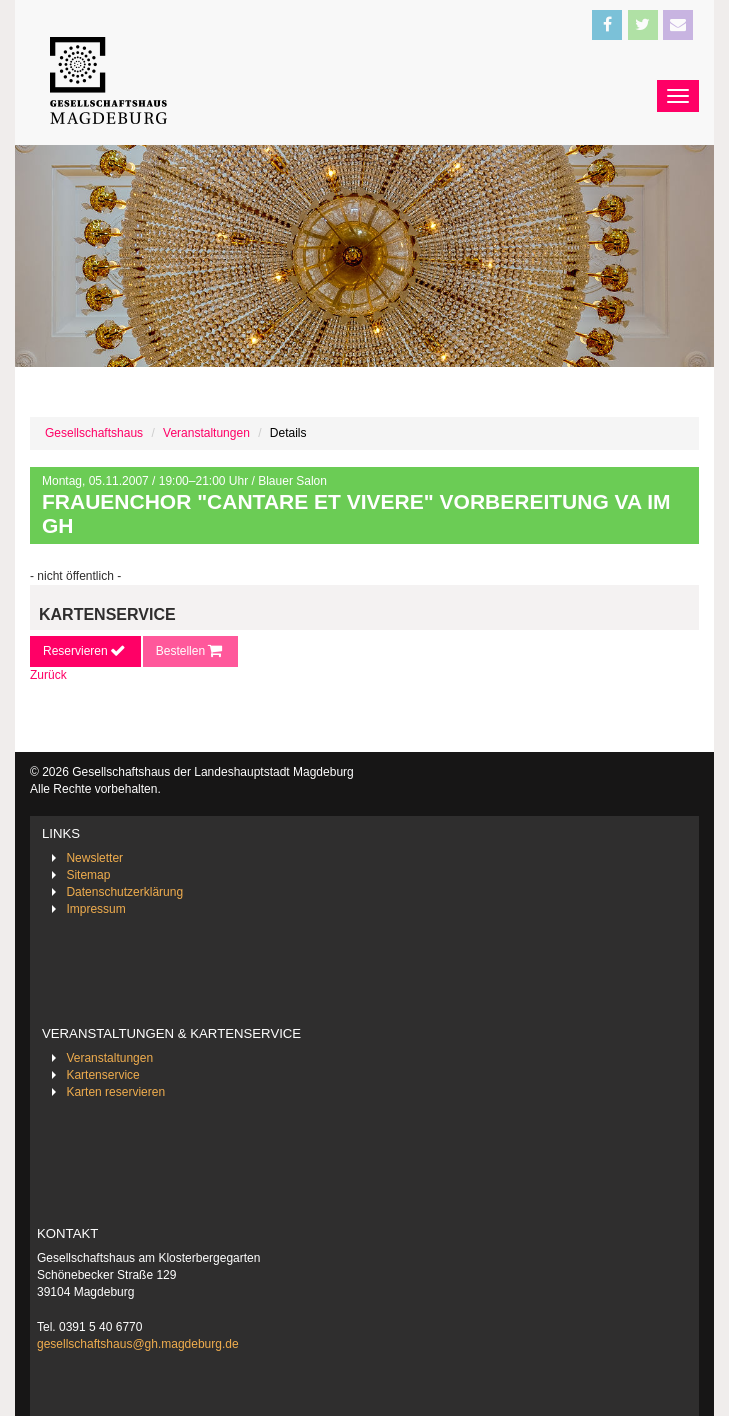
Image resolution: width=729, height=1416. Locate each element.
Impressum (95, 909)
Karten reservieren (115, 1092)
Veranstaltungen (206, 433)
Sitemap (88, 875)
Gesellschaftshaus (94, 433)
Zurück (48, 675)
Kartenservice (102, 1075)
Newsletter (94, 858)
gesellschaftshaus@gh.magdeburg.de (138, 1344)
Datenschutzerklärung (124, 892)
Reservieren (85, 651)
